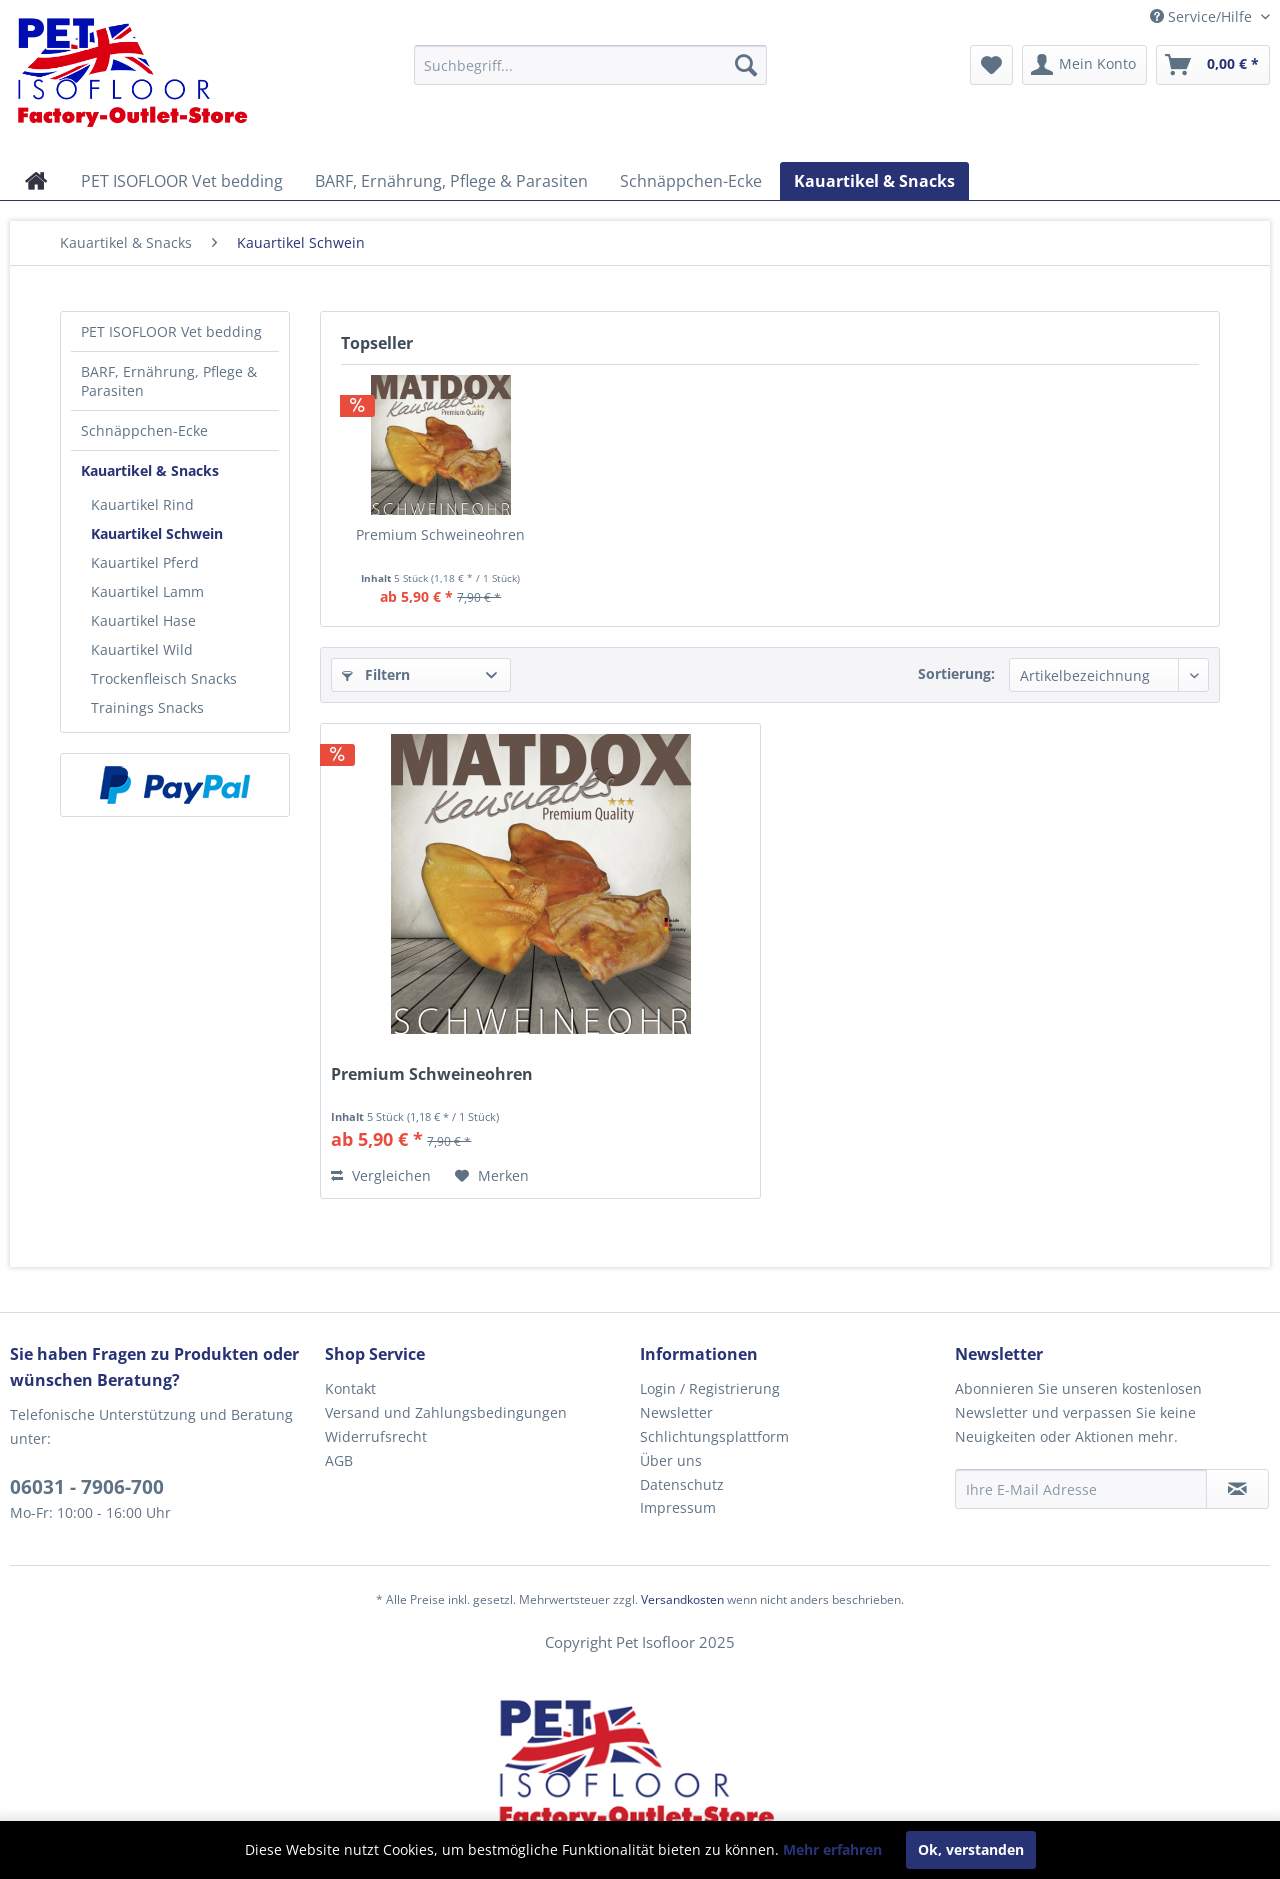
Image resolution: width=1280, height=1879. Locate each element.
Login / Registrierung (710, 1388)
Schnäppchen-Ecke (144, 430)
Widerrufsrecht (376, 1436)
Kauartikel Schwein (157, 533)
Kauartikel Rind (142, 504)
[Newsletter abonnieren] (1237, 1489)
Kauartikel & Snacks (150, 470)
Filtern (376, 674)
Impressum (678, 1507)
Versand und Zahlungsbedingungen (446, 1412)
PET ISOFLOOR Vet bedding (171, 331)
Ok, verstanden (971, 1849)
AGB (339, 1460)
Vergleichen (381, 1175)
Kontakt (350, 1388)
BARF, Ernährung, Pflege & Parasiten (169, 381)
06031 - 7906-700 (87, 1487)
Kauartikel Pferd (145, 562)
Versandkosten (682, 1599)
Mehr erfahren (832, 1849)
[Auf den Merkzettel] (492, 1176)
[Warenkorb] (1213, 65)
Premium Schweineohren (440, 534)
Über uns (671, 1460)
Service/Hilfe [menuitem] (1203, 16)
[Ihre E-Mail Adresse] (1081, 1489)
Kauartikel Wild (142, 649)
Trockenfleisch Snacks (164, 678)
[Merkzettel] (991, 65)
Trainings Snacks (147, 707)
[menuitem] (590, 65)
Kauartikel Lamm (147, 591)
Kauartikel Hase (143, 620)
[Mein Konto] (1084, 65)
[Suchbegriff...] (590, 65)
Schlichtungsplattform (714, 1436)
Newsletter (676, 1412)
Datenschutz (682, 1484)
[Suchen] (746, 65)
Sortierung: (956, 673)
